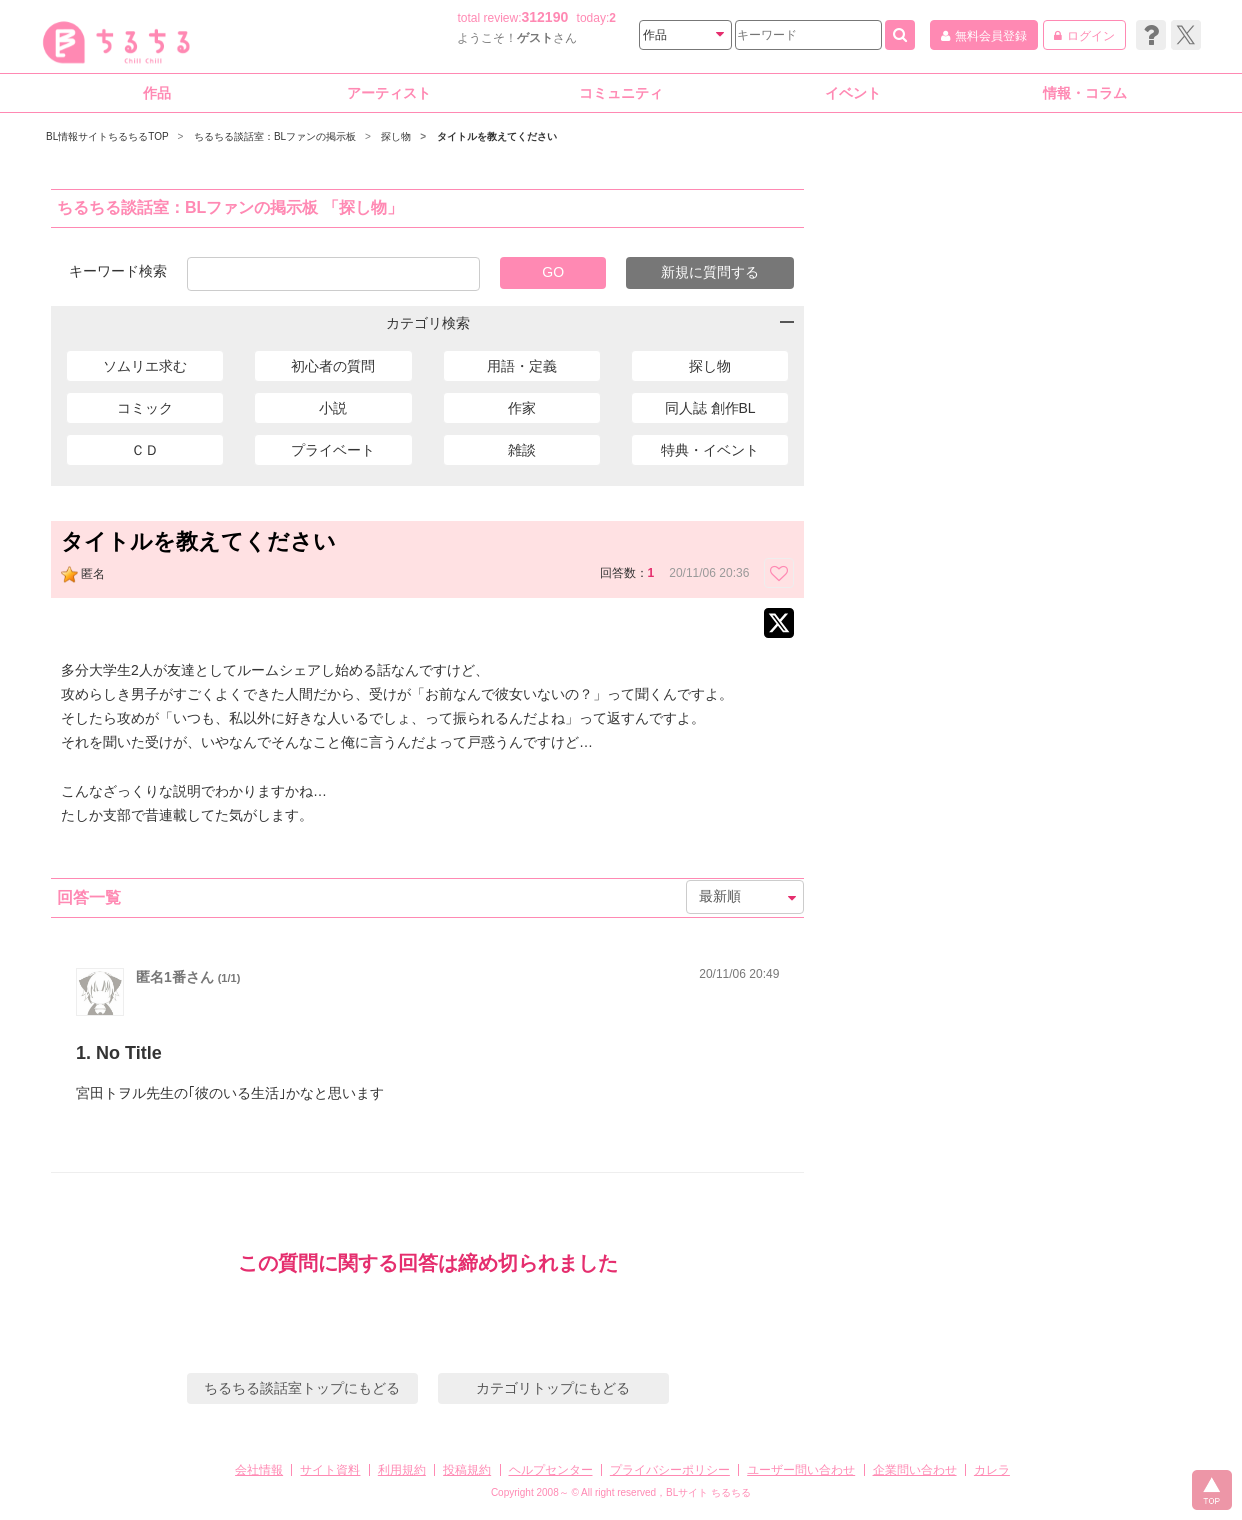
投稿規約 (467, 1470)
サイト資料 (330, 1470)
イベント (853, 93)
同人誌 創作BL (710, 408)
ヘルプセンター (551, 1470)
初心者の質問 (333, 366)
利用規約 (402, 1470)
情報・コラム (1085, 93)
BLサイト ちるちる (708, 1492)
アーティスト (389, 93)
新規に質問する (710, 272)
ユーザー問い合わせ (801, 1470)
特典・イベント (710, 450)
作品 (157, 93)
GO (553, 272)
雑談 (522, 450)
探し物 (710, 366)
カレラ (992, 1470)
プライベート (333, 450)
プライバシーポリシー (670, 1470)
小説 (333, 408)
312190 (545, 17)
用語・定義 (522, 366)
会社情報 (259, 1470)
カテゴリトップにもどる (553, 1388)
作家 (522, 408)
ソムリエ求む (145, 366)
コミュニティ (621, 93)
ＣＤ (145, 450)
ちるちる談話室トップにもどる (302, 1388)
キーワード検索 (118, 270)
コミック (145, 408)
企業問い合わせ (915, 1470)
